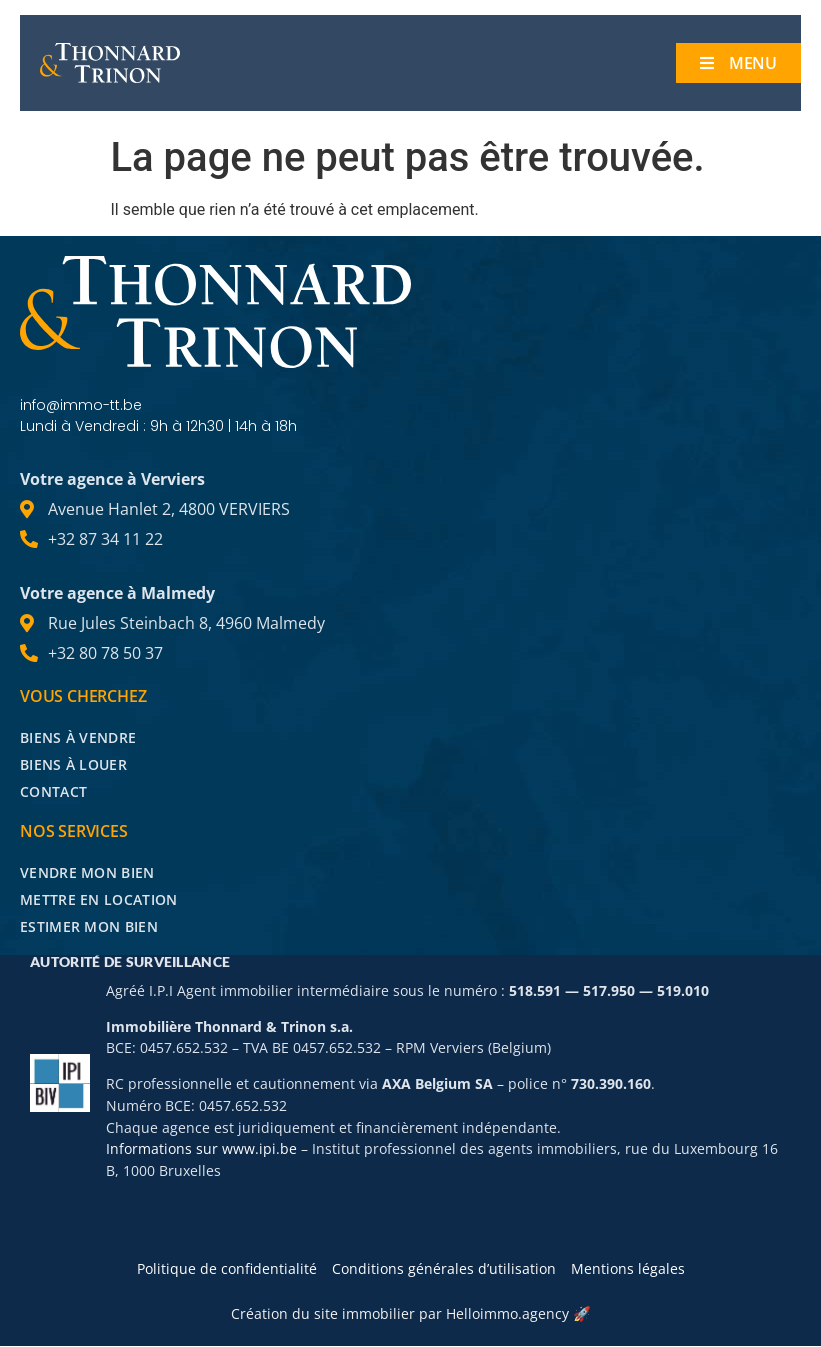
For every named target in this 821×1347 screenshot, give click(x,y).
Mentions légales (628, 1269)
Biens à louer (73, 764)
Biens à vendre (78, 737)
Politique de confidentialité (227, 1269)
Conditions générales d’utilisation (444, 1269)
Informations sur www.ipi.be (201, 1149)
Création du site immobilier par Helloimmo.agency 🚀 (411, 1314)
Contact (53, 791)
